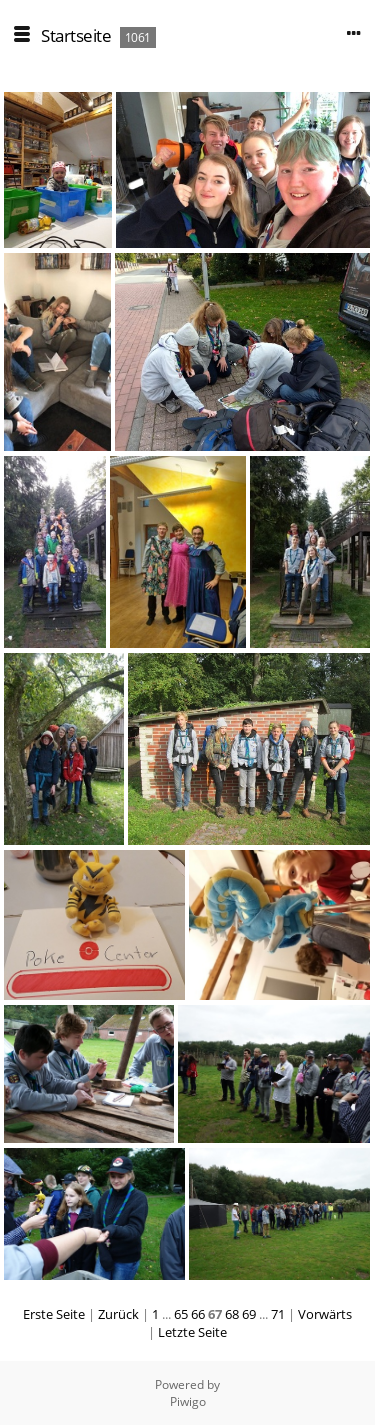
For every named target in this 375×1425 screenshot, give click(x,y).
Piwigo (188, 1401)
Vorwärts (325, 1314)
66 (198, 1314)
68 (232, 1314)
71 (278, 1314)
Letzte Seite (192, 1332)
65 (181, 1314)
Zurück (118, 1314)
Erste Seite (54, 1314)
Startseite (76, 35)
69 (249, 1314)
